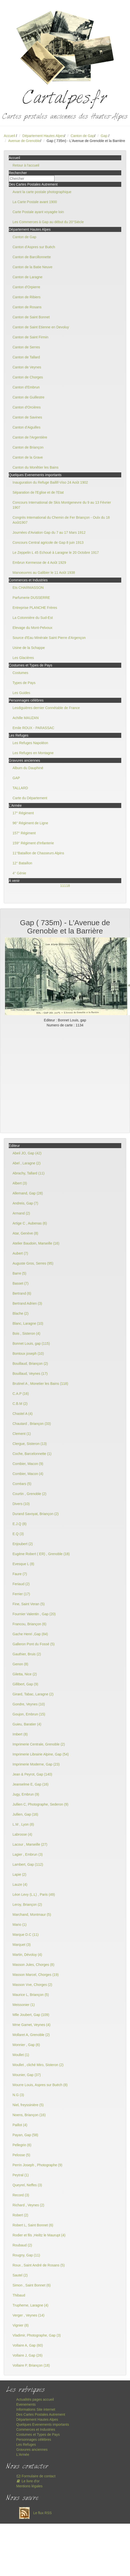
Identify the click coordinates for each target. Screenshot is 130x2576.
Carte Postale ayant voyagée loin (38, 212)
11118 (65, 886)
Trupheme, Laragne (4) (30, 2305)
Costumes (20, 673)
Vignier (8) (20, 2325)
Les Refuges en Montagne (33, 753)
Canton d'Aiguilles (26, 427)
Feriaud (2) (21, 1584)
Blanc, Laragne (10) (27, 1323)
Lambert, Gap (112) (27, 1864)
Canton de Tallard (26, 357)
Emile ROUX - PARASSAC (33, 728)
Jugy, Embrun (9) (25, 1794)
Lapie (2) (19, 1874)
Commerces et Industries (35, 2429)
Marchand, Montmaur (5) (31, 1915)
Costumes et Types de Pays (38, 2434)
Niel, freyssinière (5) (28, 2105)
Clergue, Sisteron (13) (29, 1444)
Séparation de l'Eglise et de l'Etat (38, 492)
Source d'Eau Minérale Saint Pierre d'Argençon (49, 638)
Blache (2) (20, 1313)
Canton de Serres (26, 347)
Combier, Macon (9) (27, 1464)
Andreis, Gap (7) (25, 1203)
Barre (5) (19, 1273)
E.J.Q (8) (19, 1524)
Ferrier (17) (21, 1594)
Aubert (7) (20, 1253)
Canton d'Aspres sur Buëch (33, 247)
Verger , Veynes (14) (28, 2315)
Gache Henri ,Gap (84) (30, 1634)
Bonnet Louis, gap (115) (31, 1343)
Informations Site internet (35, 2409)
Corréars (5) (21, 1484)
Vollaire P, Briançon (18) (31, 2365)
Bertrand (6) (21, 1293)
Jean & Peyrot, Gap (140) (32, 1774)
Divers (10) (21, 1504)
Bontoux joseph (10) (28, 1353)
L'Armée (22, 2455)
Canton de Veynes (26, 367)
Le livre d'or (28, 2481)
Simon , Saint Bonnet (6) (31, 2285)
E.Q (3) (18, 1534)
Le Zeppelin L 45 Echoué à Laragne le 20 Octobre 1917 (55, 553)
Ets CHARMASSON (28, 588)
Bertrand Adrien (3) (27, 1303)
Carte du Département (29, 798)
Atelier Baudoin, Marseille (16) (36, 1243)
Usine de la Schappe (28, 648)
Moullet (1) (20, 2055)
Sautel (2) (20, 2275)
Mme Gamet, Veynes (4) (31, 2025)
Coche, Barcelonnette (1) (32, 1454)
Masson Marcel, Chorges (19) (35, 1975)
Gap (104, 136)
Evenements (26, 2404)
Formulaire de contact (36, 2476)
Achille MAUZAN (25, 718)
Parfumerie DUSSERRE (31, 598)
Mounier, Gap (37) (26, 2075)
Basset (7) (20, 1283)
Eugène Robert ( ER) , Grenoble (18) (41, 1554)
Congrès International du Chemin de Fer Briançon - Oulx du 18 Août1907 (61, 519)
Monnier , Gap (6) (26, 2045)
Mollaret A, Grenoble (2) (31, 2035)
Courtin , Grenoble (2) (29, 1494)
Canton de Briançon (28, 447)
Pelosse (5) (21, 2155)
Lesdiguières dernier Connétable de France (46, 708)
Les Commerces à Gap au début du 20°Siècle (48, 222)
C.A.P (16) (20, 1394)
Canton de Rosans (27, 307)
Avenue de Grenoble (24, 141)
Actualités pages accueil (35, 2399)
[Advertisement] (47, 1079)
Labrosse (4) (22, 1834)
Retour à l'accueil (25, 165)
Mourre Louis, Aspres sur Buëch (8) (40, 2085)
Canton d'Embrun (26, 387)
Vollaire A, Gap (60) (27, 2345)
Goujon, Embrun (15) (28, 1714)
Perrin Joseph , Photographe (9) (37, 2165)
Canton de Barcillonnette (31, 257)
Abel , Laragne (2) (26, 1163)
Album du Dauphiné (27, 768)
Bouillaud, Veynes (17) (30, 1374)
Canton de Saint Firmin (30, 337)
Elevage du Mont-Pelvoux (32, 628)
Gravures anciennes (32, 2450)
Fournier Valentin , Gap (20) (34, 1614)
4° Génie (19, 873)
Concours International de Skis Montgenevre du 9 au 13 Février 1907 (61, 504)
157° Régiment (24, 833)
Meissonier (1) (23, 2005)
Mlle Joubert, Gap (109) (30, 2015)
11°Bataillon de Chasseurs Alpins (38, 853)
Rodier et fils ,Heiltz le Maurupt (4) (39, 2235)
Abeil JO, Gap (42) (27, 1153)
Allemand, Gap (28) (27, 1193)
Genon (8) (20, 1664)
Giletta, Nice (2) (24, 1674)
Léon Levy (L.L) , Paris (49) (33, 1894)
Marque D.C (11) (25, 1935)
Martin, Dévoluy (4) (27, 1955)
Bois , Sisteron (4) (26, 1333)
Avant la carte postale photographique (42, 192)
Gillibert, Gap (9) (25, 1684)
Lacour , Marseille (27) (29, 1844)
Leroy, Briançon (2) (27, 1905)
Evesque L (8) (23, 1564)
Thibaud (18, 2295)
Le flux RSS (34, 2513)
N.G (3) (18, 2095)
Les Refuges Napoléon (30, 743)
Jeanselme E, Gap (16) (30, 1784)
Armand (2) (21, 1213)
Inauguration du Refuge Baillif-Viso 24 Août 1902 (50, 482)
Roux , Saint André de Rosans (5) (38, 2265)
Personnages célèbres (33, 2439)
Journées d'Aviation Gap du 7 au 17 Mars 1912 (49, 532)
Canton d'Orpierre (26, 287)
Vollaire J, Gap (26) (27, 2355)
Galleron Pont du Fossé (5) (33, 1644)
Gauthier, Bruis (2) (26, 1654)
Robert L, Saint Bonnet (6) (32, 2225)
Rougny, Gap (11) (26, 2255)
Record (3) (20, 2195)
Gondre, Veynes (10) (28, 1704)
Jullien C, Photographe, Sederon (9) (40, 1804)
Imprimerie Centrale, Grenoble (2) (38, 1744)
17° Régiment (23, 813)
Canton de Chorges (27, 377)
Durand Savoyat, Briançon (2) (35, 1514)
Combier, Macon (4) (27, 1474)
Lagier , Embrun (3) (27, 1854)
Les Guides (21, 693)
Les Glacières (23, 658)
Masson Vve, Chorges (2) (32, 1985)
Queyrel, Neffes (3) (27, 2185)
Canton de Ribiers (26, 297)
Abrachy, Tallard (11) (28, 1173)
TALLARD (20, 788)
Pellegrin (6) (21, 2145)
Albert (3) (19, 1183)
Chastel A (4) (22, 1414)
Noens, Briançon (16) (29, 2115)
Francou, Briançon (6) (29, 1624)
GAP (16, 778)
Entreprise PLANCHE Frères (34, 608)
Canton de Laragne (27, 277)
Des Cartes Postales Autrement (40, 2414)
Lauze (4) (19, 1884)
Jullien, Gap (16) (25, 1814)
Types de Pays (24, 683)
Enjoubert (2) (22, 1544)
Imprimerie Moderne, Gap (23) (36, 1764)
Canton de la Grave (27, 457)
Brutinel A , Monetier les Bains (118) (40, 1384)
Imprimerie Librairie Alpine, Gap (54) (40, 1754)
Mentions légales (29, 2486)
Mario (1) (19, 1925)
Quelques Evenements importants (42, 2424)
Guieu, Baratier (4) (26, 1724)
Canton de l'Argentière (29, 437)
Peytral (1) (20, 2175)
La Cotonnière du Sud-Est (32, 618)
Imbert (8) (20, 1734)
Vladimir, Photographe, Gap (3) (36, 2335)
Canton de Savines (27, 417)
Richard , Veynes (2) (28, 2205)
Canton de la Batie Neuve (32, 267)
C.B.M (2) (20, 1404)
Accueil (9, 136)
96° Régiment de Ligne (30, 823)
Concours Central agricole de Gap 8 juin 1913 (48, 542)
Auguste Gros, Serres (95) (32, 1263)
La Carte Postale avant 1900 (34, 202)
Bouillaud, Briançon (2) (30, 1364)
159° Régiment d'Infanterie (33, 843)
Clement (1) (21, 1434)
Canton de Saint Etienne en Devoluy (40, 327)
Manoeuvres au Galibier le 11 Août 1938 (43, 573)
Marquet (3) (21, 1945)
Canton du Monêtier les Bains (35, 467)
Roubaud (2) (22, 2245)
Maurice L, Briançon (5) (30, 1995)
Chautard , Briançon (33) (31, 1424)
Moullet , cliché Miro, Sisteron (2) (38, 2065)
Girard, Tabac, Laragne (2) (33, 1694)
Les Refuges (26, 2445)
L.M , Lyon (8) (23, 1824)
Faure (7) (19, 1574)
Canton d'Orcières (26, 407)
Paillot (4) (19, 2125)
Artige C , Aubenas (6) (29, 1223)
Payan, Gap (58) (25, 2135)
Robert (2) (20, 2215)
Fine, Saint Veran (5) (28, 1604)
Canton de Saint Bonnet (31, 317)
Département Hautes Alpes (43, 136)
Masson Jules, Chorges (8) (33, 1965)
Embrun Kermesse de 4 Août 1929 (39, 563)
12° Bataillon (22, 863)
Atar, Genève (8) (25, 1233)
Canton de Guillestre (28, 397)
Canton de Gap (82, 136)
